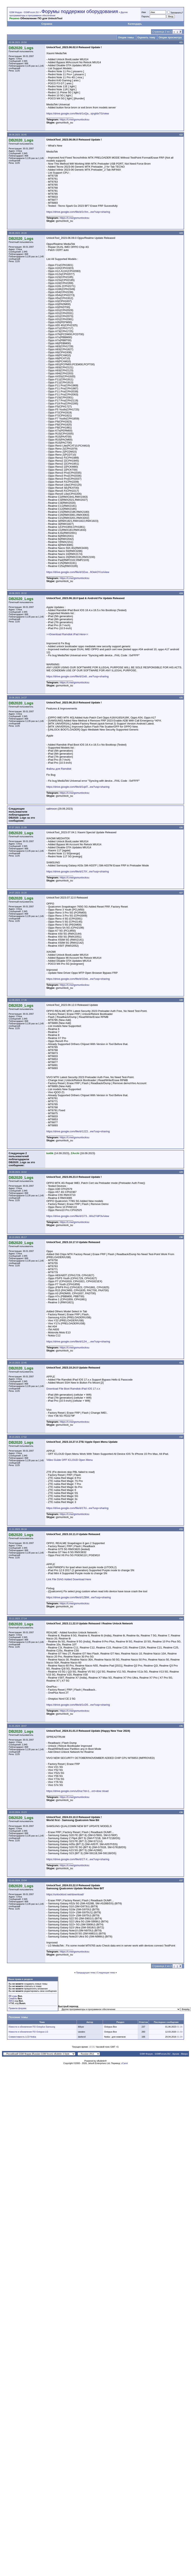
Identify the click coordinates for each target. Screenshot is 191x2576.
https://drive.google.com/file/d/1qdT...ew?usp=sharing (78, 786)
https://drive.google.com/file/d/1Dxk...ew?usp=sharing (78, 978)
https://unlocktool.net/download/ (65, 1894)
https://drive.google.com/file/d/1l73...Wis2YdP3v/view (77, 1216)
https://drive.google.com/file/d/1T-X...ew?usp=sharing (77, 1859)
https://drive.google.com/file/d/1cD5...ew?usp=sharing (78, 1704)
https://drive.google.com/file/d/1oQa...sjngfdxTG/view (77, 113)
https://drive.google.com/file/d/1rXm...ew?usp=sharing (78, 211)
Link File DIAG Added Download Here (68, 1579)
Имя (143, 12)
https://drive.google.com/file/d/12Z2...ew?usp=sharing (78, 1131)
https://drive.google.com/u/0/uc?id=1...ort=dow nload (77, 1791)
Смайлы (13, 1998)
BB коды (13, 1996)
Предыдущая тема (85, 1972)
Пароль (145, 16)
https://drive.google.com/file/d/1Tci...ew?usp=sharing (77, 1508)
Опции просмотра (170, 37)
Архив (175, 2054)
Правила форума (17, 2008)
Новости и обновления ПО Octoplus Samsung (32, 2027)
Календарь (135, 23)
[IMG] (11, 2001)
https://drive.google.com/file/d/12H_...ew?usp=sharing (78, 1341)
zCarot (124, 2063)
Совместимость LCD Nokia (22, 2037)
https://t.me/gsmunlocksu (74, 119)
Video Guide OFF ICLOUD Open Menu (69, 1459)
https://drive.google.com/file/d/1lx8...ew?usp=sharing (77, 676)
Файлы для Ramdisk (58, 768)
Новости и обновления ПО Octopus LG (28, 2032)
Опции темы (126, 37)
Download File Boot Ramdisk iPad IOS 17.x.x (73, 1388)
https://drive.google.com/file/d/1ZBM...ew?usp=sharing (78, 1597)
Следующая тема (106, 1972)
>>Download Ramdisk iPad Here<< (67, 634)
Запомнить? (175, 12)
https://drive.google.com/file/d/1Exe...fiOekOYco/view (77, 572)
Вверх (184, 2054)
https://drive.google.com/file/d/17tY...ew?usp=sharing (77, 871)
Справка (46, 23)
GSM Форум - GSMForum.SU (24, 12)
